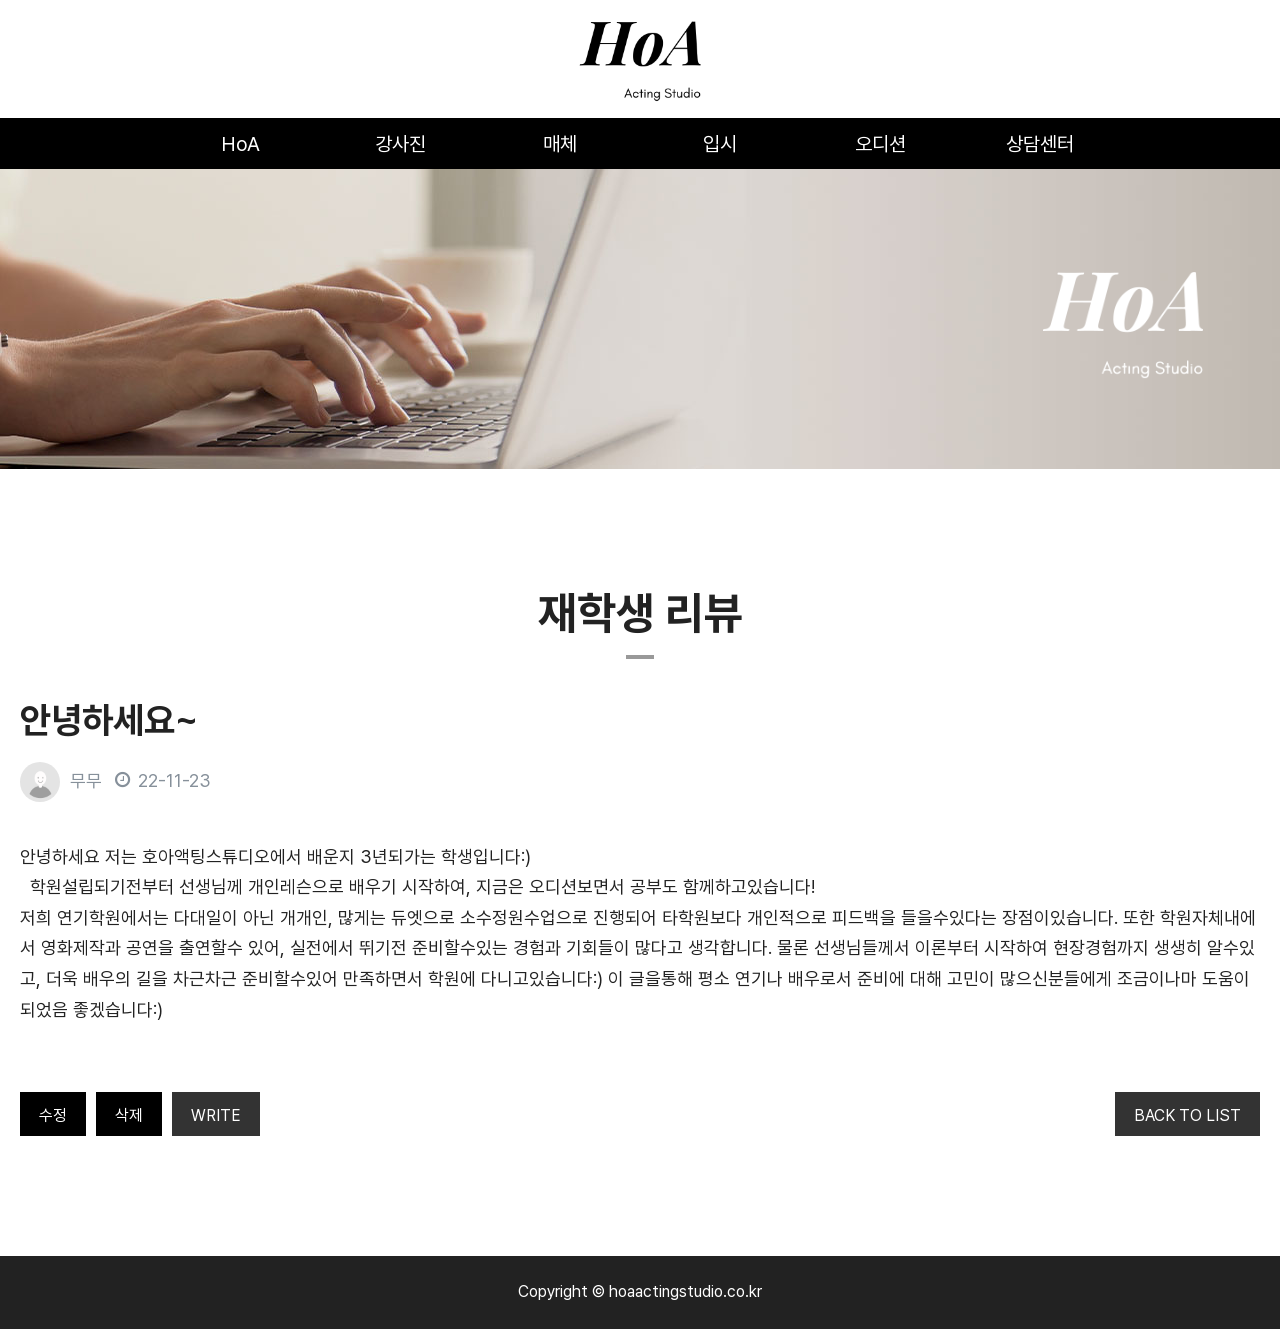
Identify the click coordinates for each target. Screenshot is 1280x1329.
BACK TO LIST (1187, 1115)
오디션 (880, 144)
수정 (53, 1115)
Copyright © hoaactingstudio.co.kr (640, 1291)
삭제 (129, 1115)
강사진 (400, 144)
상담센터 (1040, 144)
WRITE (216, 1115)
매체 (560, 144)
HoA (240, 144)
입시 (720, 144)
